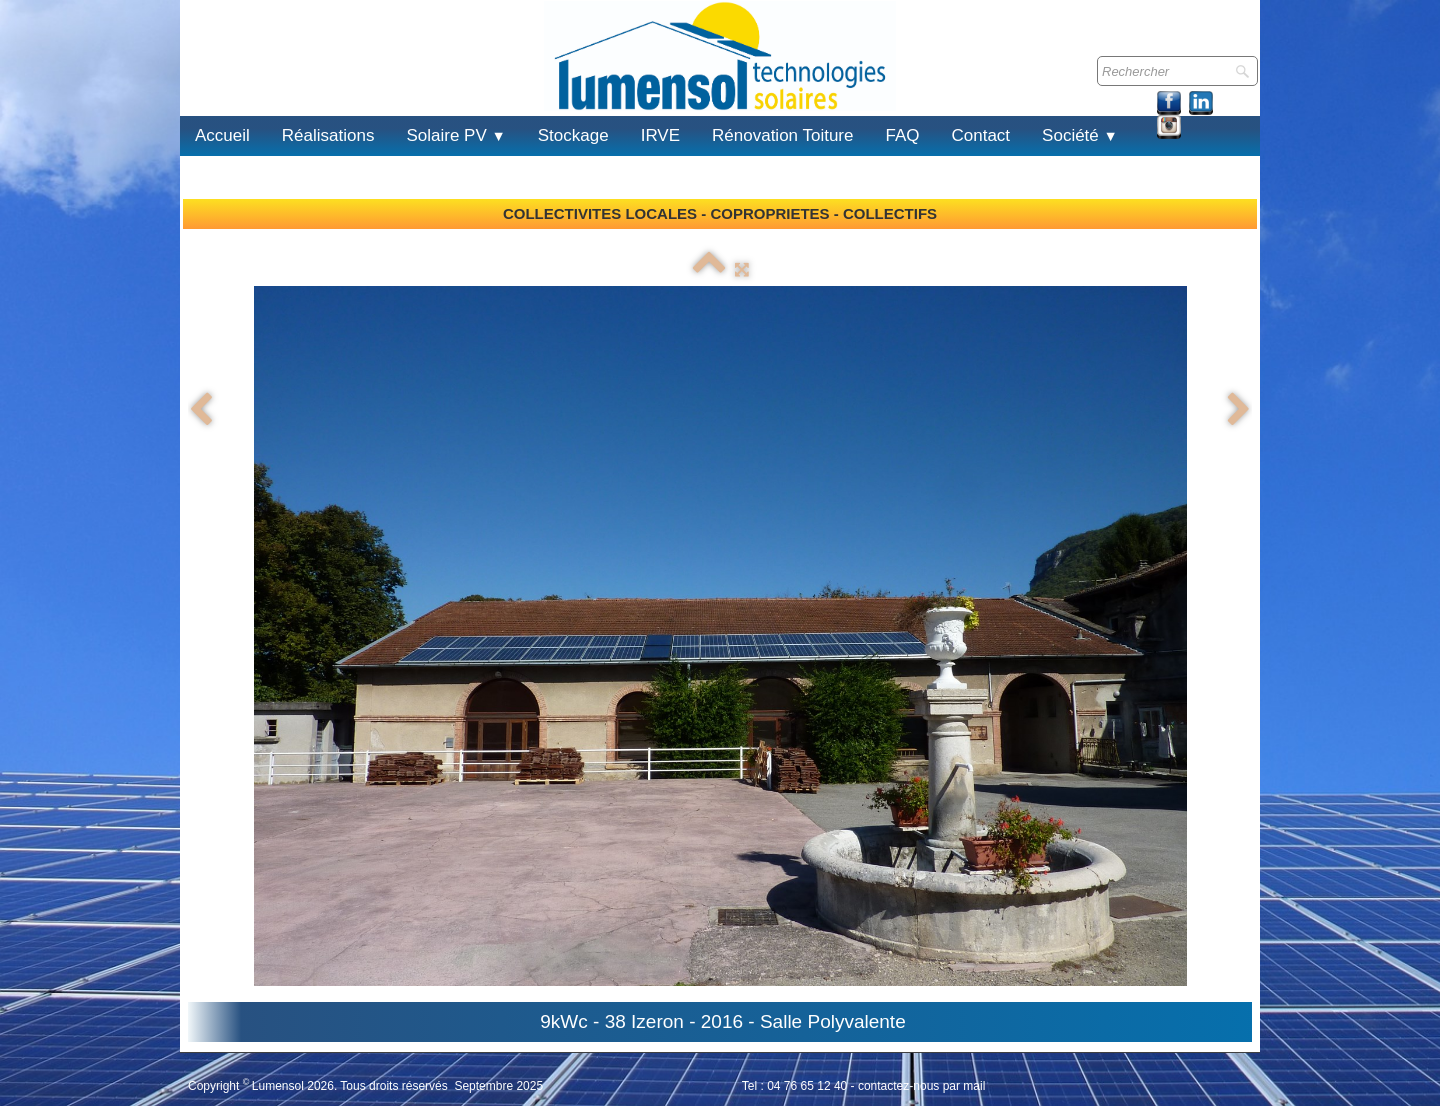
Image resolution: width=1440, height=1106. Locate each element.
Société (1080, 135)
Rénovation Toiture (782, 135)
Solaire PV (455, 135)
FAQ (902, 135)
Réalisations (328, 135)
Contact (981, 135)
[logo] (204, 78)
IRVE (660, 135)
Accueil (222, 135)
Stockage (573, 135)
